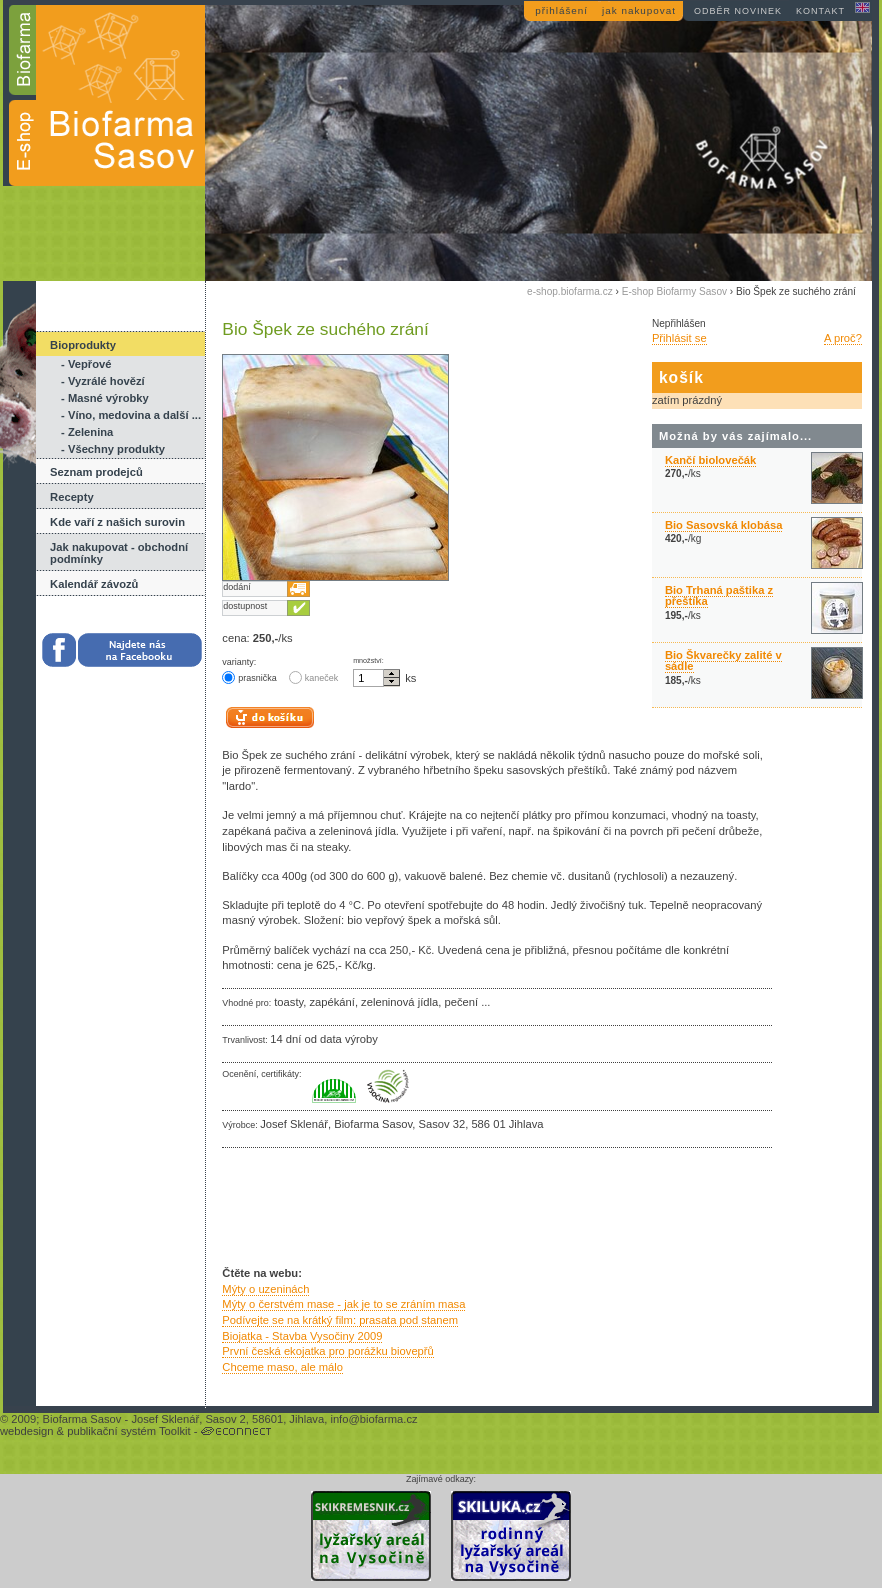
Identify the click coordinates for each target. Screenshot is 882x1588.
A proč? (843, 338)
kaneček (313, 678)
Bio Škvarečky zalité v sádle (723, 660)
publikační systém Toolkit (129, 1431)
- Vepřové (86, 364)
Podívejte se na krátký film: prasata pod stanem (340, 1320)
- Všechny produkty (113, 449)
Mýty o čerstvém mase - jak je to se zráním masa (343, 1304)
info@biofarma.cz (373, 1419)
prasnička (249, 678)
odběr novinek (738, 11)
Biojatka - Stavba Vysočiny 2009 (302, 1336)
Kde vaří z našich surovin (117, 522)
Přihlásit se (679, 338)
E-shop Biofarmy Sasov (674, 291)
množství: (368, 661)
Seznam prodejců (96, 472)
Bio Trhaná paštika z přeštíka (719, 595)
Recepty (72, 497)
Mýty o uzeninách (265, 1289)
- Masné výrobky (105, 398)
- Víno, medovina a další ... (131, 415)
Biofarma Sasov (81, 1419)
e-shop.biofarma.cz (570, 291)
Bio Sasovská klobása (724, 525)
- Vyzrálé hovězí (103, 381)
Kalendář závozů (94, 584)
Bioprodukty (83, 345)
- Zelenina (87, 432)
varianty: (239, 662)
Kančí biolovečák (710, 460)
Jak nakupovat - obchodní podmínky (119, 553)
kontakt (820, 11)
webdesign (27, 1431)
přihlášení (561, 10)
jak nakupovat (639, 10)
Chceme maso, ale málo (282, 1367)
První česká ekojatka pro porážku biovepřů (327, 1351)
